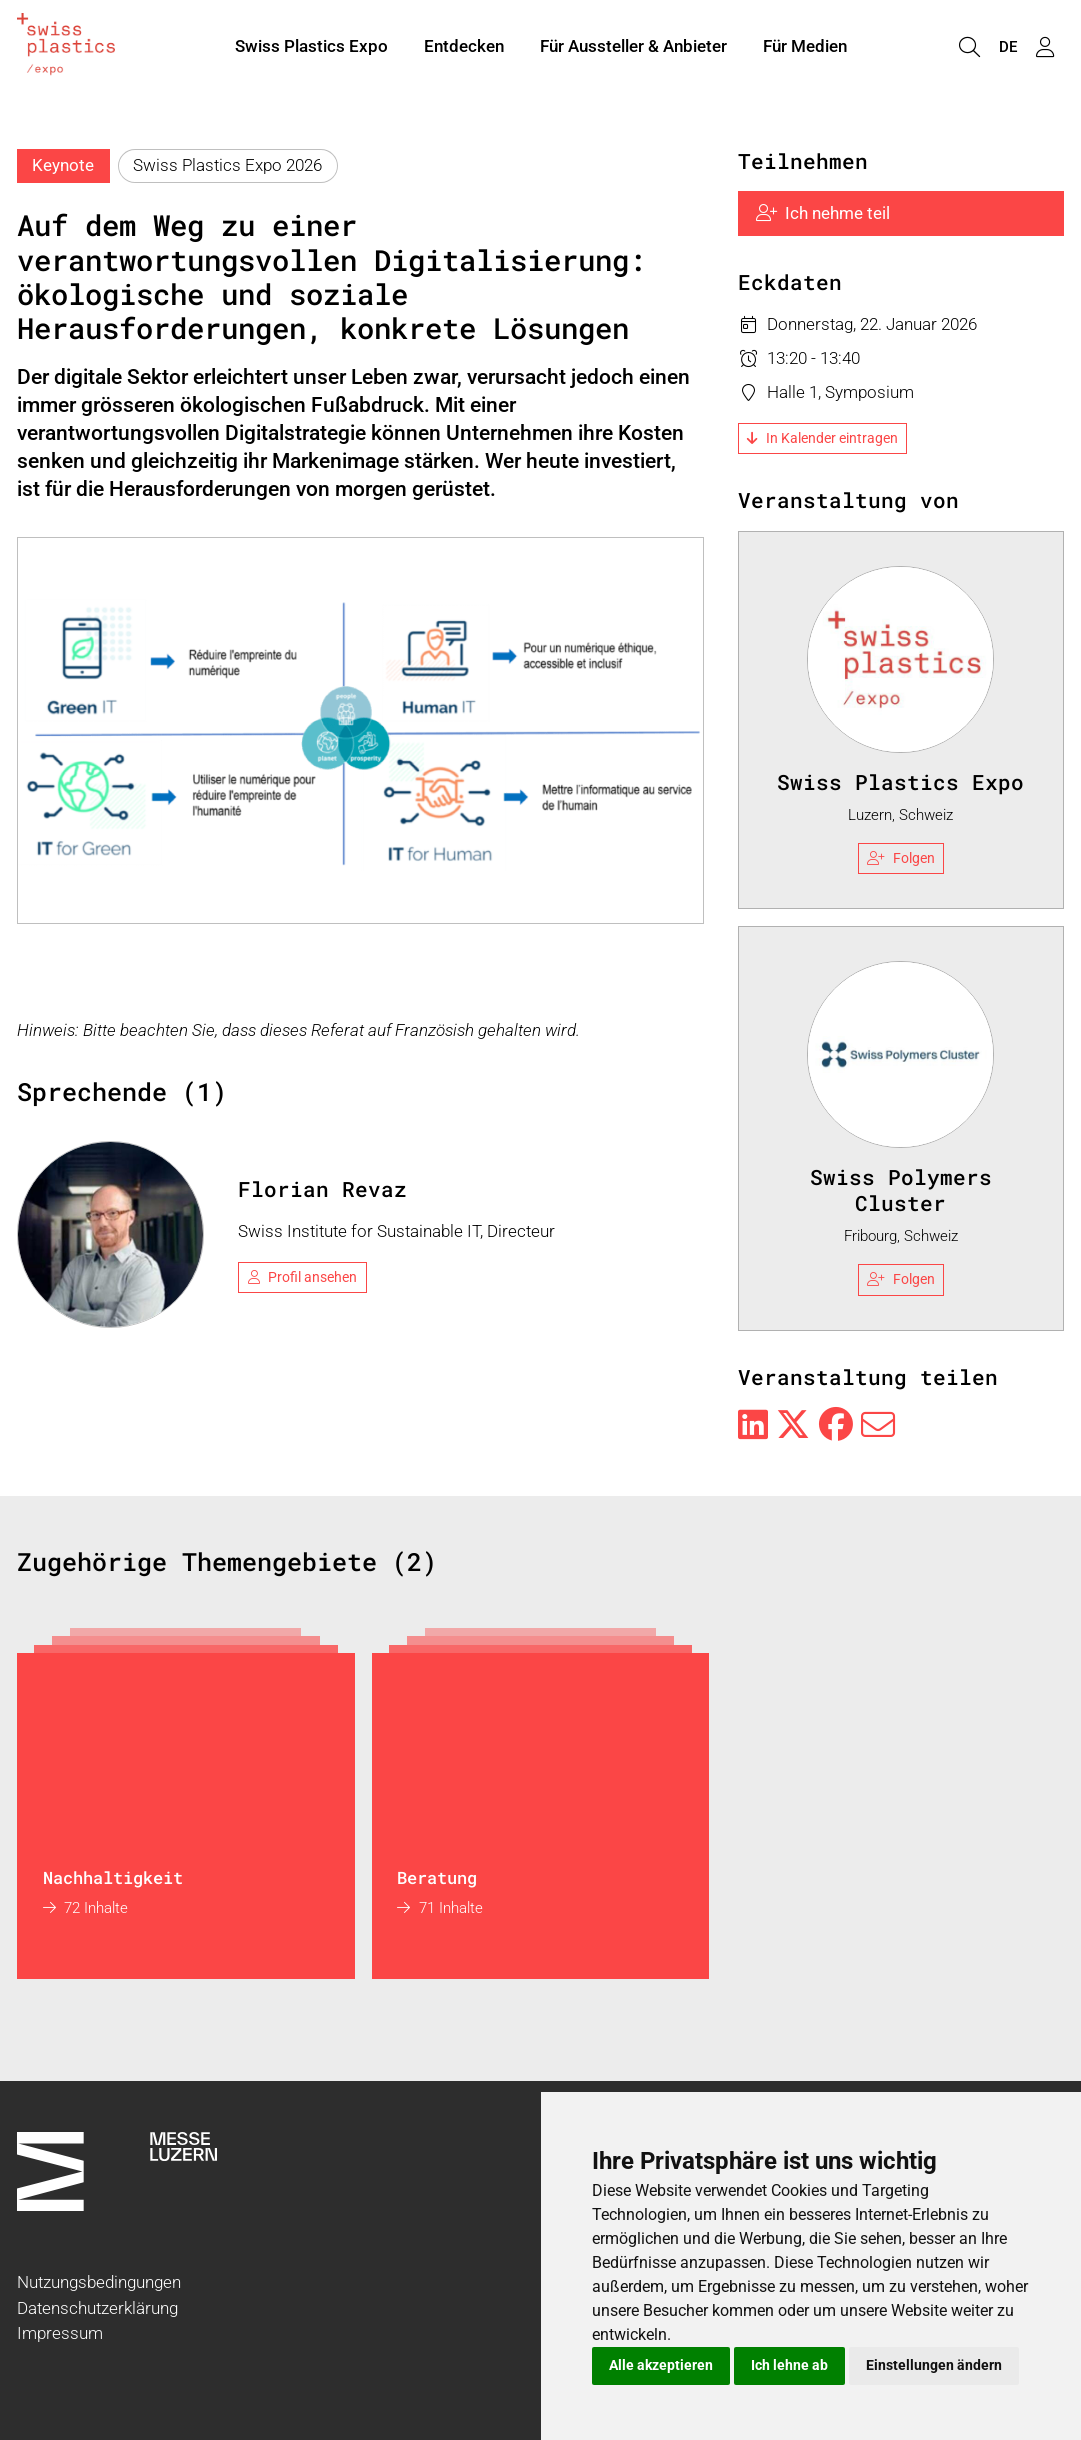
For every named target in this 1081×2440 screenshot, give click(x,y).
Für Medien (805, 48)
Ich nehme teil (823, 213)
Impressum (60, 2333)
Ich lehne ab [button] (789, 2365)
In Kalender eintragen (822, 438)
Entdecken (464, 48)
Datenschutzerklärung (97, 2308)
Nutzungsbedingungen (99, 2282)
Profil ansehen (303, 1277)
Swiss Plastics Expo (311, 48)
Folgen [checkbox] (901, 858)
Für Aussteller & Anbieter (633, 48)
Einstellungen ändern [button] (934, 2365)
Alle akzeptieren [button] (661, 2365)
